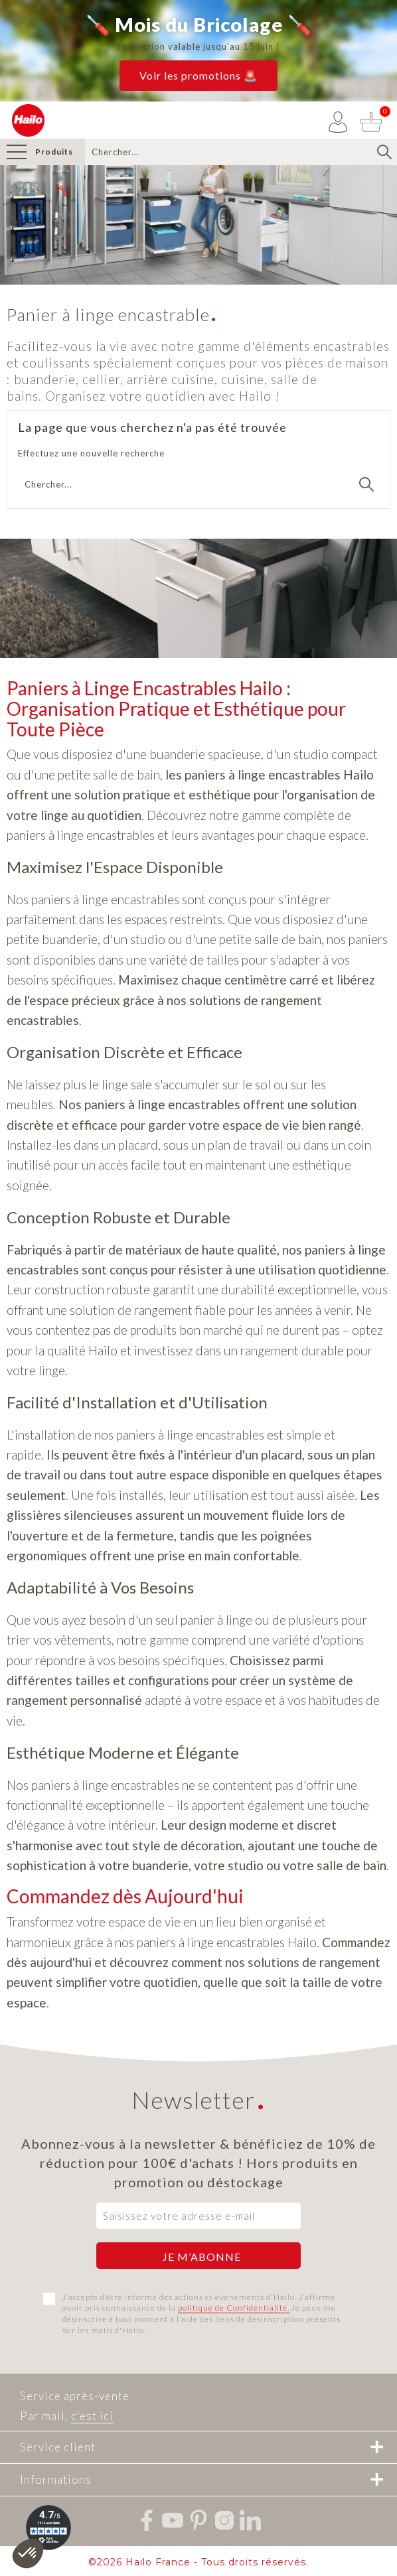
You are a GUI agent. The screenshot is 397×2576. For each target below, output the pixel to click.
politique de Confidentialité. (233, 2308)
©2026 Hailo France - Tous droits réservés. (198, 2562)
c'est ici (92, 2416)
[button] (198, 75)
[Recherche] (241, 152)
